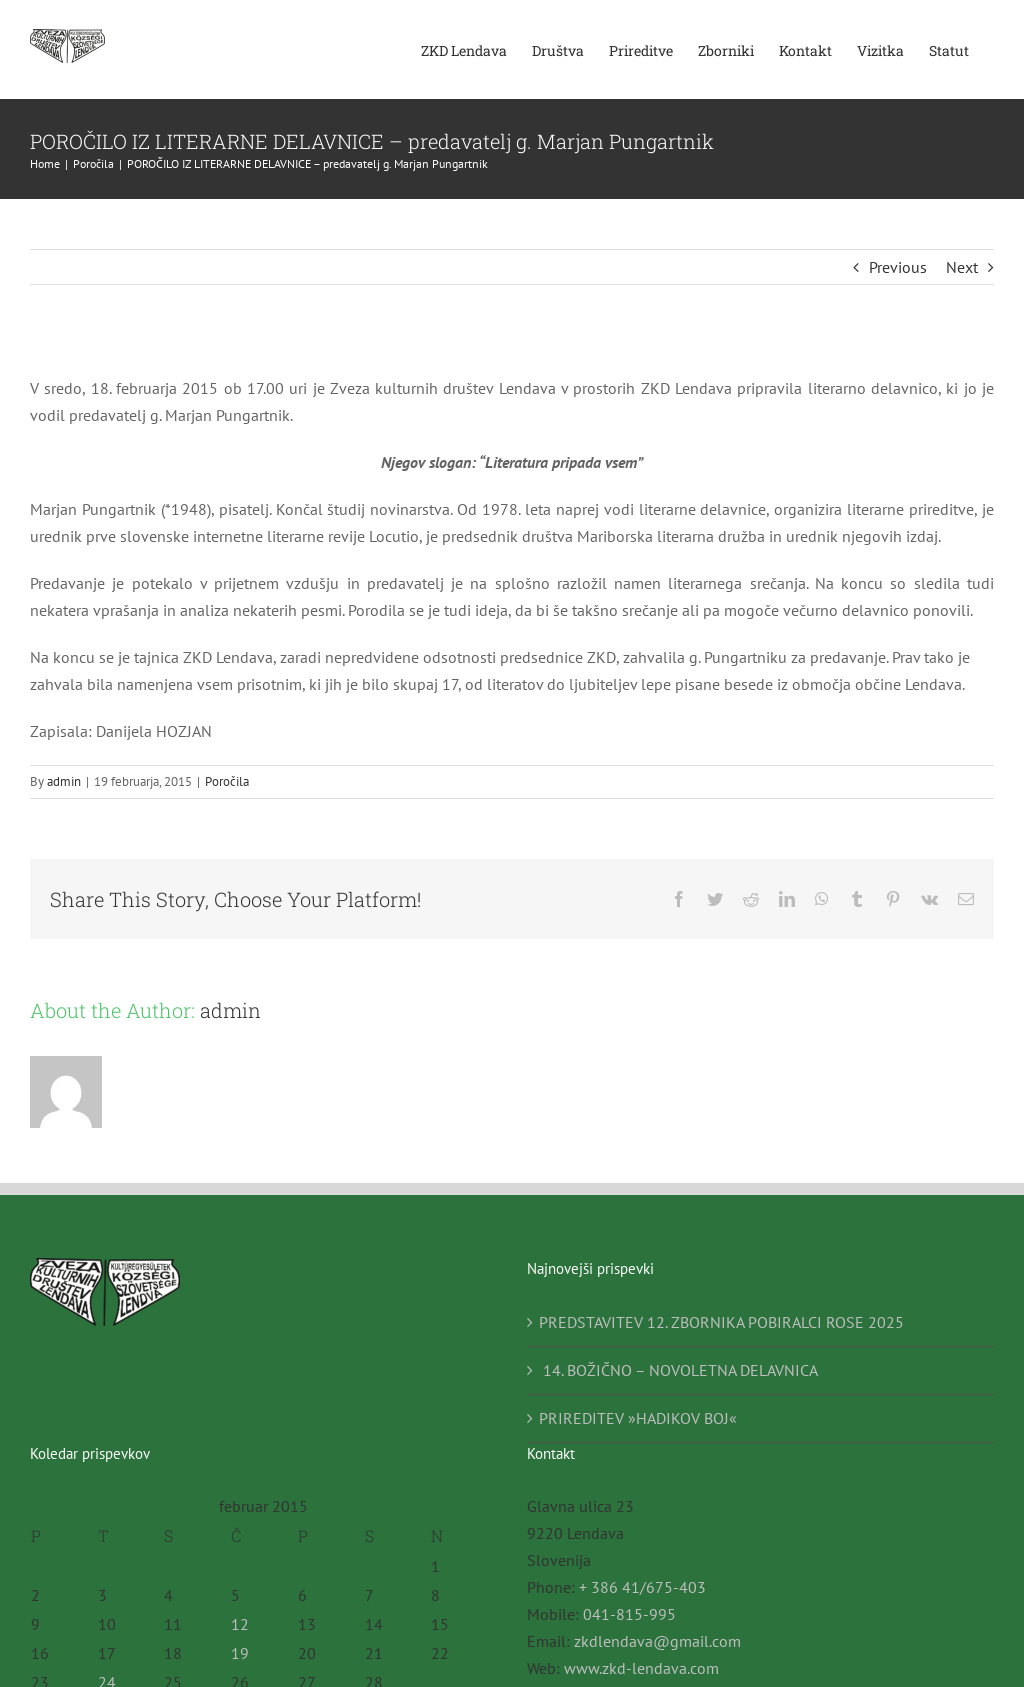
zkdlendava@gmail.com (657, 1641)
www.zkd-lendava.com (641, 1668)
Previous (898, 267)
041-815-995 (629, 1614)
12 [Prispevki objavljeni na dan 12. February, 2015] (240, 1624)
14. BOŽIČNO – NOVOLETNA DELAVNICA (678, 1370)
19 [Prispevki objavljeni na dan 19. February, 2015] (240, 1653)
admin (64, 781)
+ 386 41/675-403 (642, 1587)
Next (962, 267)
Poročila (227, 781)
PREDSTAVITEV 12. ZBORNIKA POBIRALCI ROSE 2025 (721, 1322)
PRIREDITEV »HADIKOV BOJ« (638, 1418)
